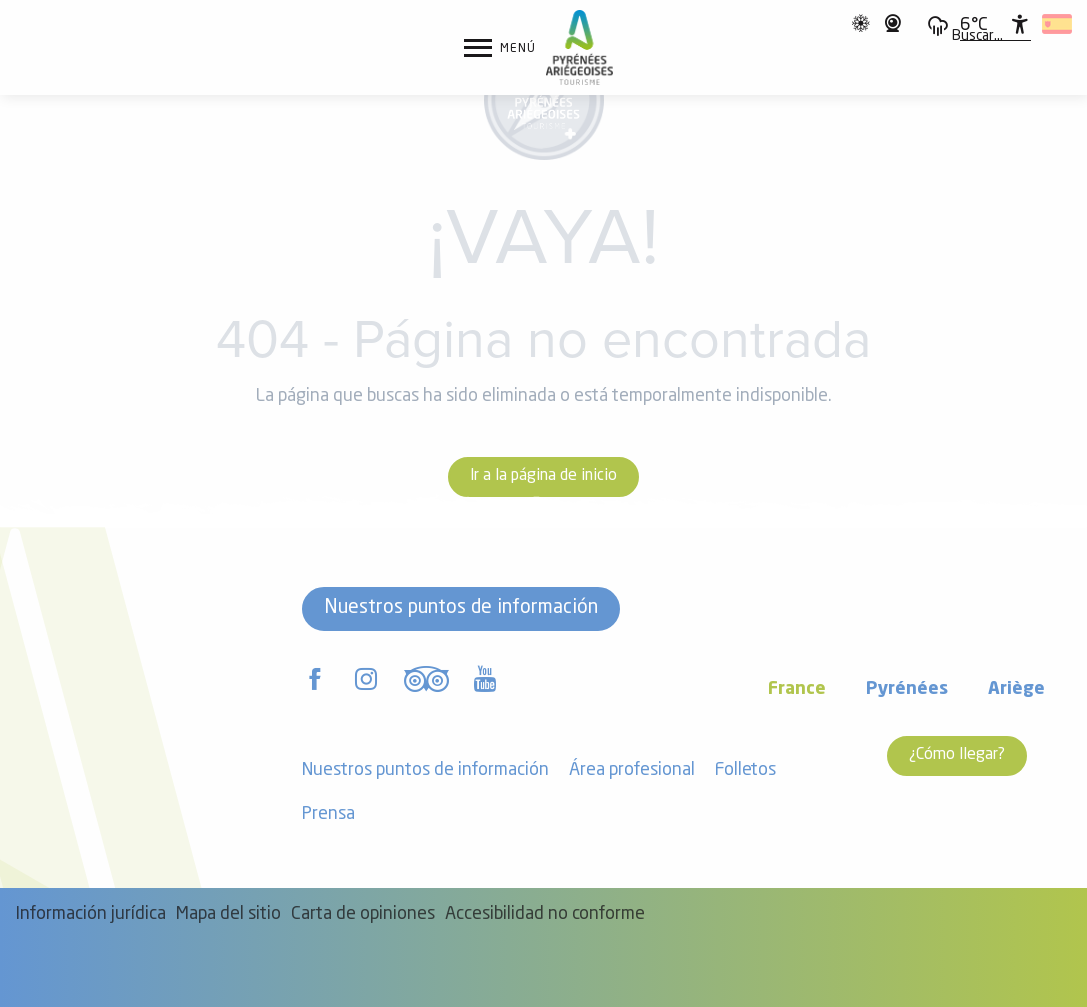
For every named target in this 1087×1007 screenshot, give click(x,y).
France (797, 689)
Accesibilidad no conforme (545, 914)
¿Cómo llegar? (957, 755)
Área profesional (632, 770)
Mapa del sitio (228, 914)
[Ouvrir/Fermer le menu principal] (500, 48)
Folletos (745, 770)
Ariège (1016, 689)
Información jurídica (90, 914)
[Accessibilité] (1020, 24)
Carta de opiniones (363, 914)
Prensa (328, 814)
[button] (977, 37)
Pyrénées (907, 689)
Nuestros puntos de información (461, 608)
